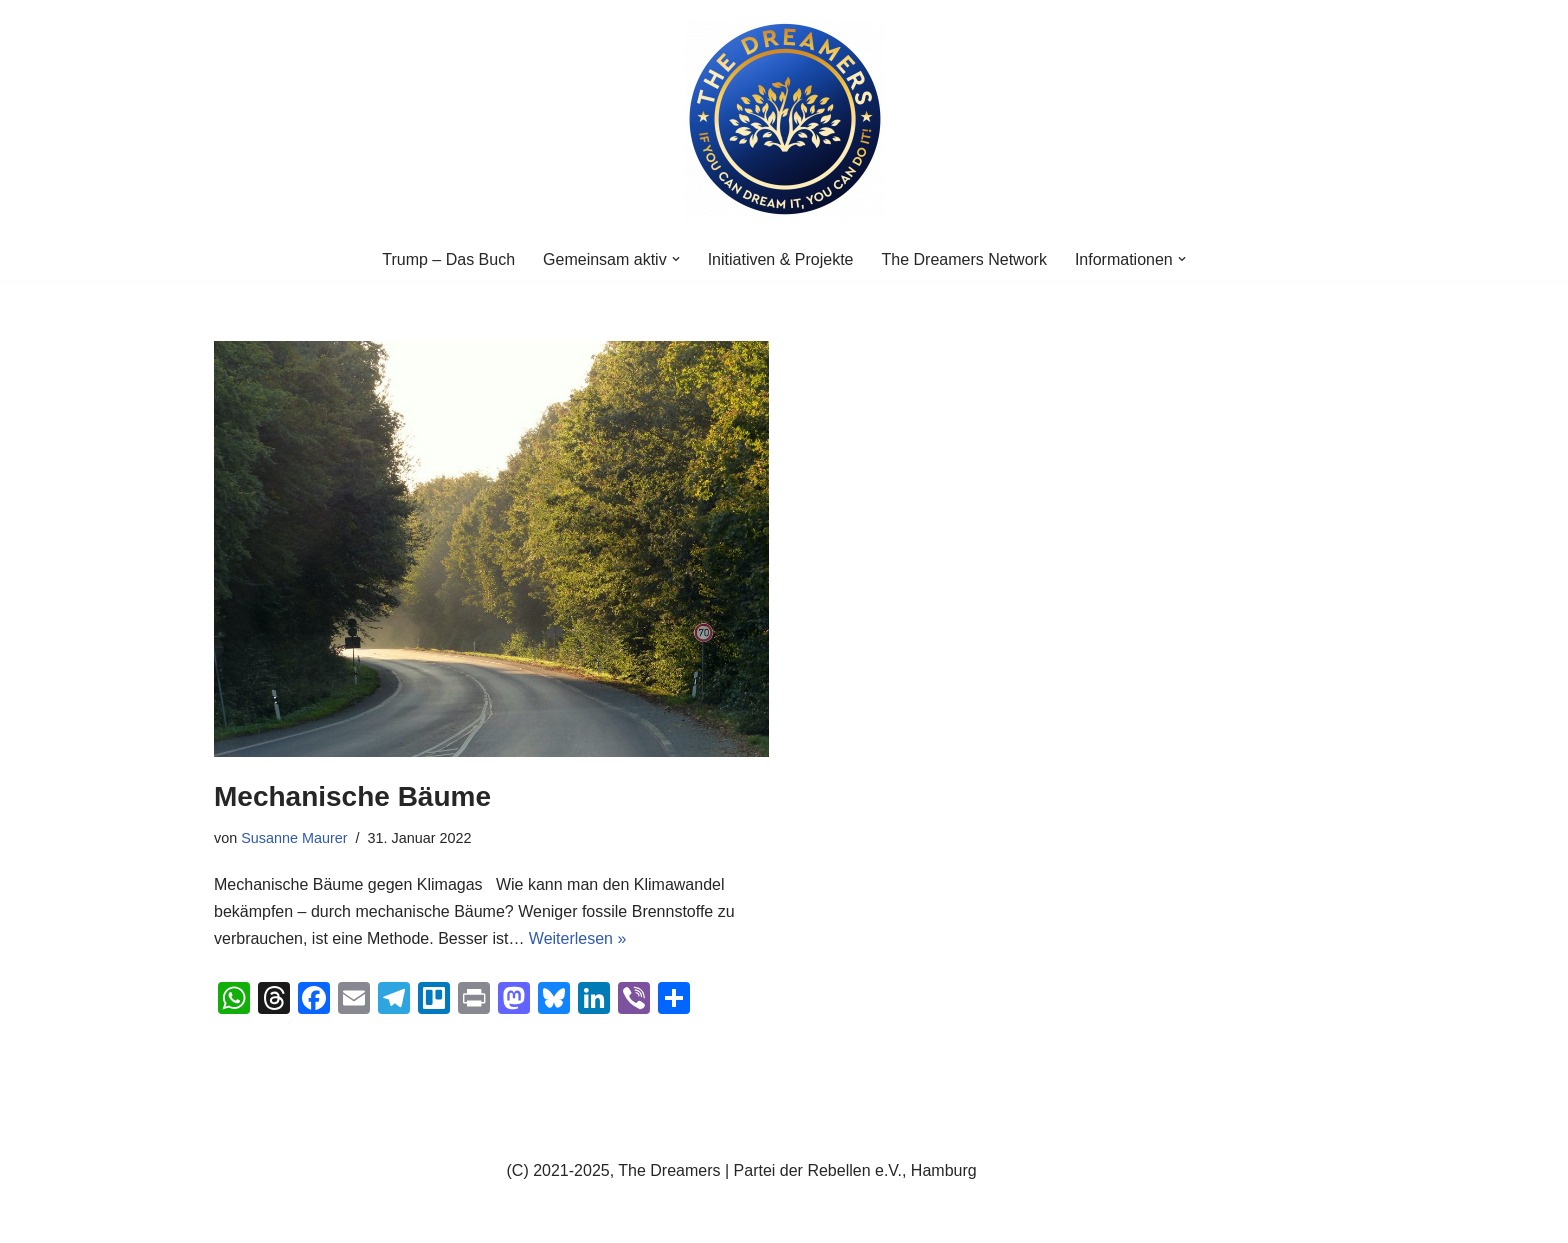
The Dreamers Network (964, 259)
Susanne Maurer (294, 838)
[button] (676, 259)
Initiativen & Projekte (781, 259)
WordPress (415, 1217)
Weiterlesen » (578, 938)
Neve (232, 1217)
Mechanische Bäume (352, 796)
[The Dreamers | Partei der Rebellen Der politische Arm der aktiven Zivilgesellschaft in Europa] (784, 119)
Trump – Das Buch (448, 259)
